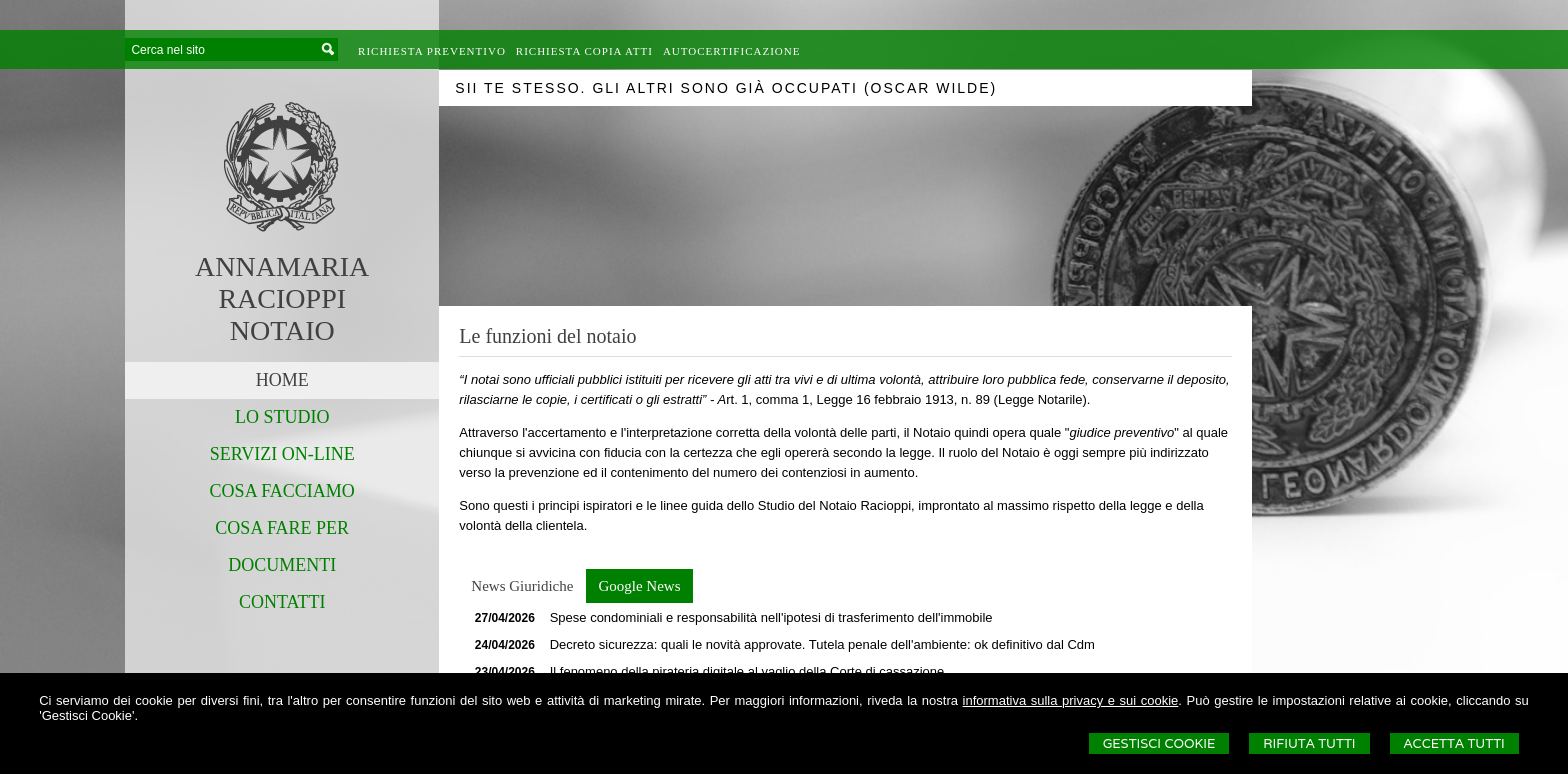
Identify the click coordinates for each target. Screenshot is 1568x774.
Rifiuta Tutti (1309, 743)
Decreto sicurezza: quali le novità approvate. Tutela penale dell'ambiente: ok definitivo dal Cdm (822, 644)
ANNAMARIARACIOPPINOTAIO (282, 298)
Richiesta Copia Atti (584, 51)
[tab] (522, 586)
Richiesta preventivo (432, 51)
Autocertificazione (732, 51)
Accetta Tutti (1454, 743)
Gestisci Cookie (1159, 743)
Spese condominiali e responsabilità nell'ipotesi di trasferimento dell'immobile (771, 617)
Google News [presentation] (639, 586)
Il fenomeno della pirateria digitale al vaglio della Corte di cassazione (747, 671)
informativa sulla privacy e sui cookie (1071, 700)
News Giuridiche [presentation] (522, 586)
